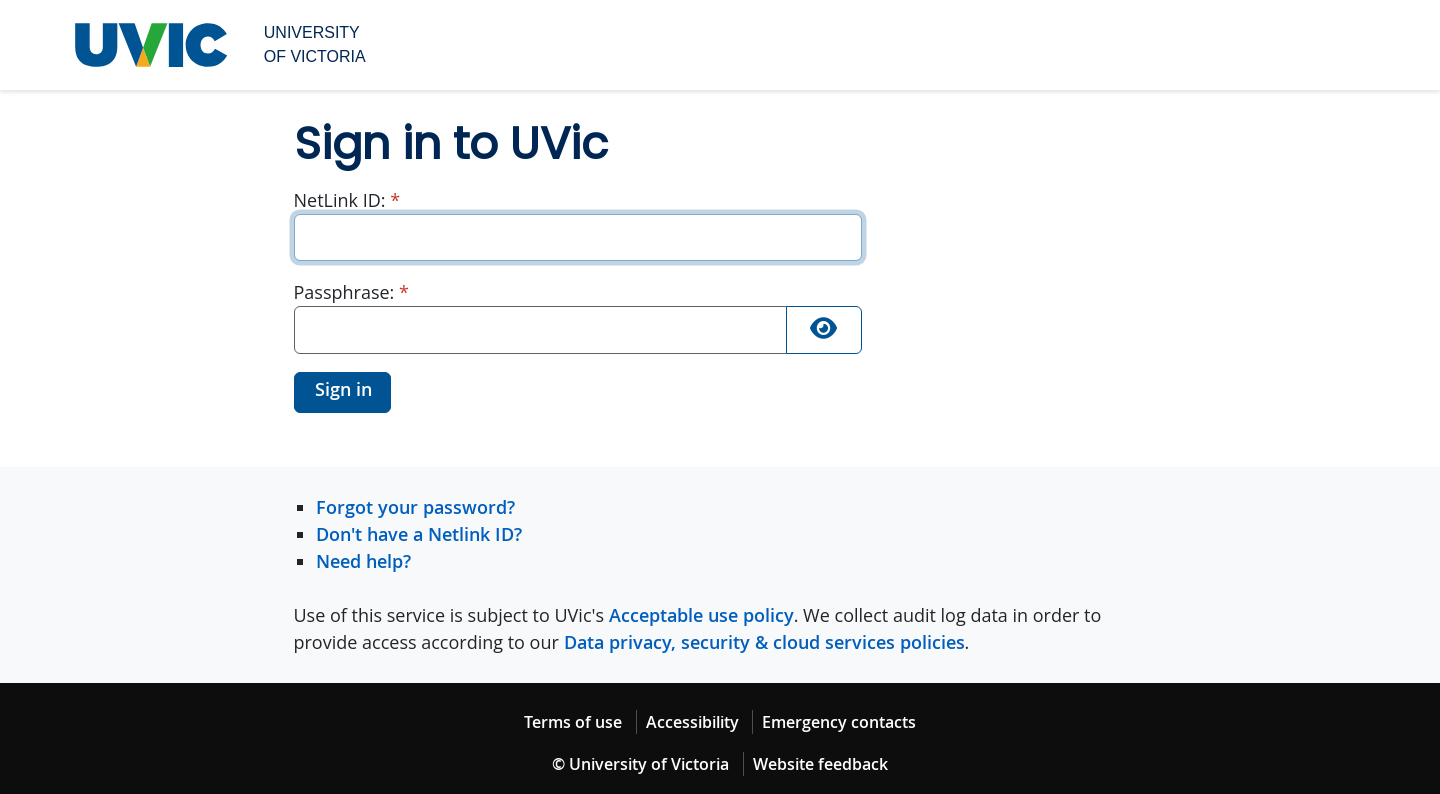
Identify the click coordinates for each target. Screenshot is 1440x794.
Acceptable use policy (701, 615)
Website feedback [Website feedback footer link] (820, 764)
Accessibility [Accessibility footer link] (692, 722)
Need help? (363, 561)
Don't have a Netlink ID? (419, 534)
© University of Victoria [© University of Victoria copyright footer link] (640, 764)
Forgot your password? (415, 507)
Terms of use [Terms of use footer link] (573, 722)
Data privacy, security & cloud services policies (764, 642)
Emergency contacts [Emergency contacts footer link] (839, 722)
